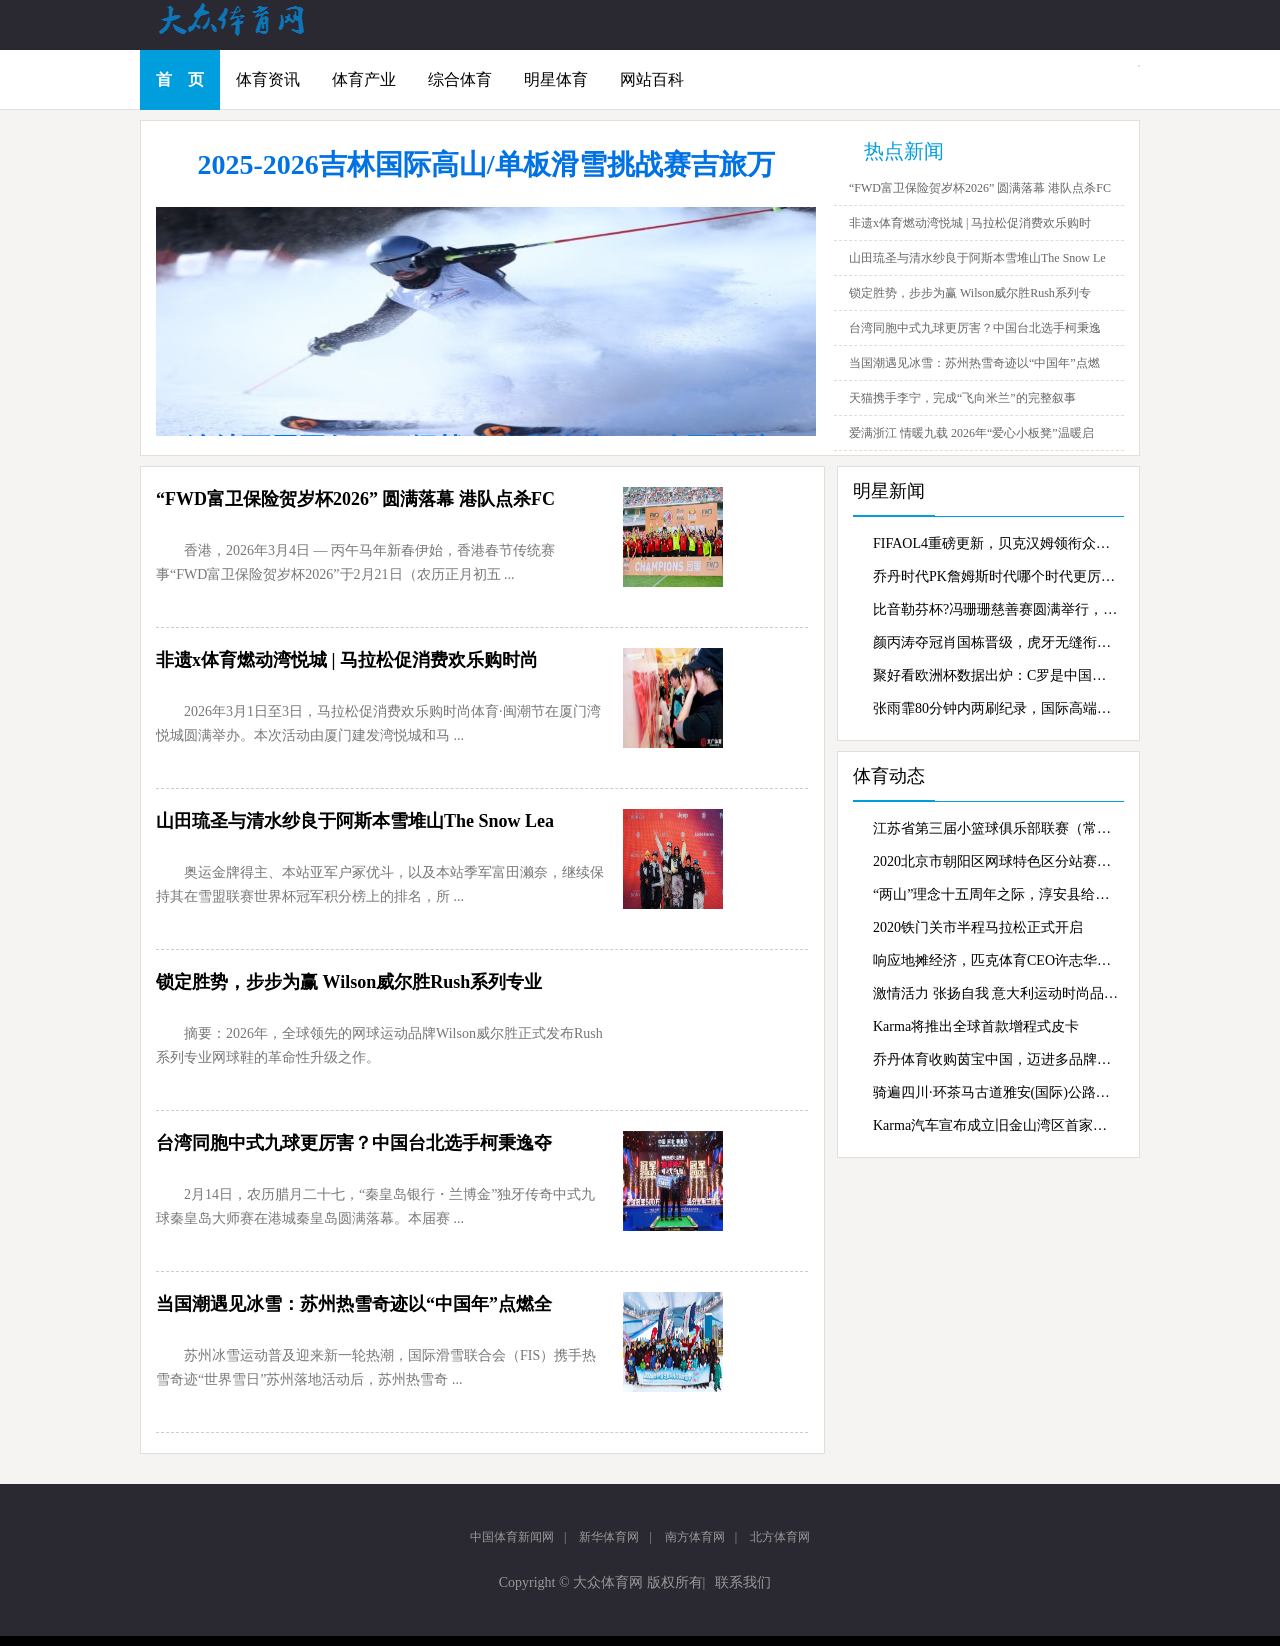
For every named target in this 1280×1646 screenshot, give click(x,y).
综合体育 (460, 79)
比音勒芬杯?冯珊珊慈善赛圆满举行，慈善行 (996, 609)
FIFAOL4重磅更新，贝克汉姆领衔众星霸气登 (996, 543)
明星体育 (556, 79)
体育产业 (364, 79)
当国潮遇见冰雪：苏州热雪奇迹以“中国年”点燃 (974, 363)
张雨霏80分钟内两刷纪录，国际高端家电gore (996, 708)
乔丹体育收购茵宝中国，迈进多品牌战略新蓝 (996, 1059)
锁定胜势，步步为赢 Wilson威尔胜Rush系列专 (970, 293)
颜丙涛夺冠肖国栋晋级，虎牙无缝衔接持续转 (996, 642)
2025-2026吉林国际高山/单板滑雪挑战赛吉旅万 (485, 164)
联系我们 (743, 1582)
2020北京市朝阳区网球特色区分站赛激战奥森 (996, 861)
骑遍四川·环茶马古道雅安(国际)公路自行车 (996, 1092)
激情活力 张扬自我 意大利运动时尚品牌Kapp (996, 993)
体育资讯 (268, 79)
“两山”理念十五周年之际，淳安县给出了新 (996, 894)
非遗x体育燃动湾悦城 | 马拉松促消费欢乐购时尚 (347, 660)
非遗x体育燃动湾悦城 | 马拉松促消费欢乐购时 (970, 223)
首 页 (180, 79)
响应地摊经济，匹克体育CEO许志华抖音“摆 (996, 960)
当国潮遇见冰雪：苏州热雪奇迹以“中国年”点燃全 (354, 1304)
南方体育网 (695, 1537)
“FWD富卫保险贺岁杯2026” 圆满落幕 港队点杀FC (980, 188)
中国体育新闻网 (512, 1537)
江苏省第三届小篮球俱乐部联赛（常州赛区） (996, 828)
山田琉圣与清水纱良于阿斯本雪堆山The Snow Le (977, 258)
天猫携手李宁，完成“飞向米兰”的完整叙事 (962, 398)
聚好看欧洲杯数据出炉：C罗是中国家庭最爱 (996, 675)
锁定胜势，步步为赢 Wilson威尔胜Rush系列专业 (349, 982)
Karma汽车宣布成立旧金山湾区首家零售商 (996, 1125)
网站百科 (652, 79)
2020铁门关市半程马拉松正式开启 (978, 927)
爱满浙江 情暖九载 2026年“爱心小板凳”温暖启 (971, 433)
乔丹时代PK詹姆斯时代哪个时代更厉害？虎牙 (996, 576)
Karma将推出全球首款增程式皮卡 (976, 1026)
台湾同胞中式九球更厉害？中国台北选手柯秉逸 (975, 328)
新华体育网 (609, 1537)
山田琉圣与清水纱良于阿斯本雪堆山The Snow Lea (355, 821)
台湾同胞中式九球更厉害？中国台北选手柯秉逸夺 (354, 1143)
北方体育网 (780, 1537)
